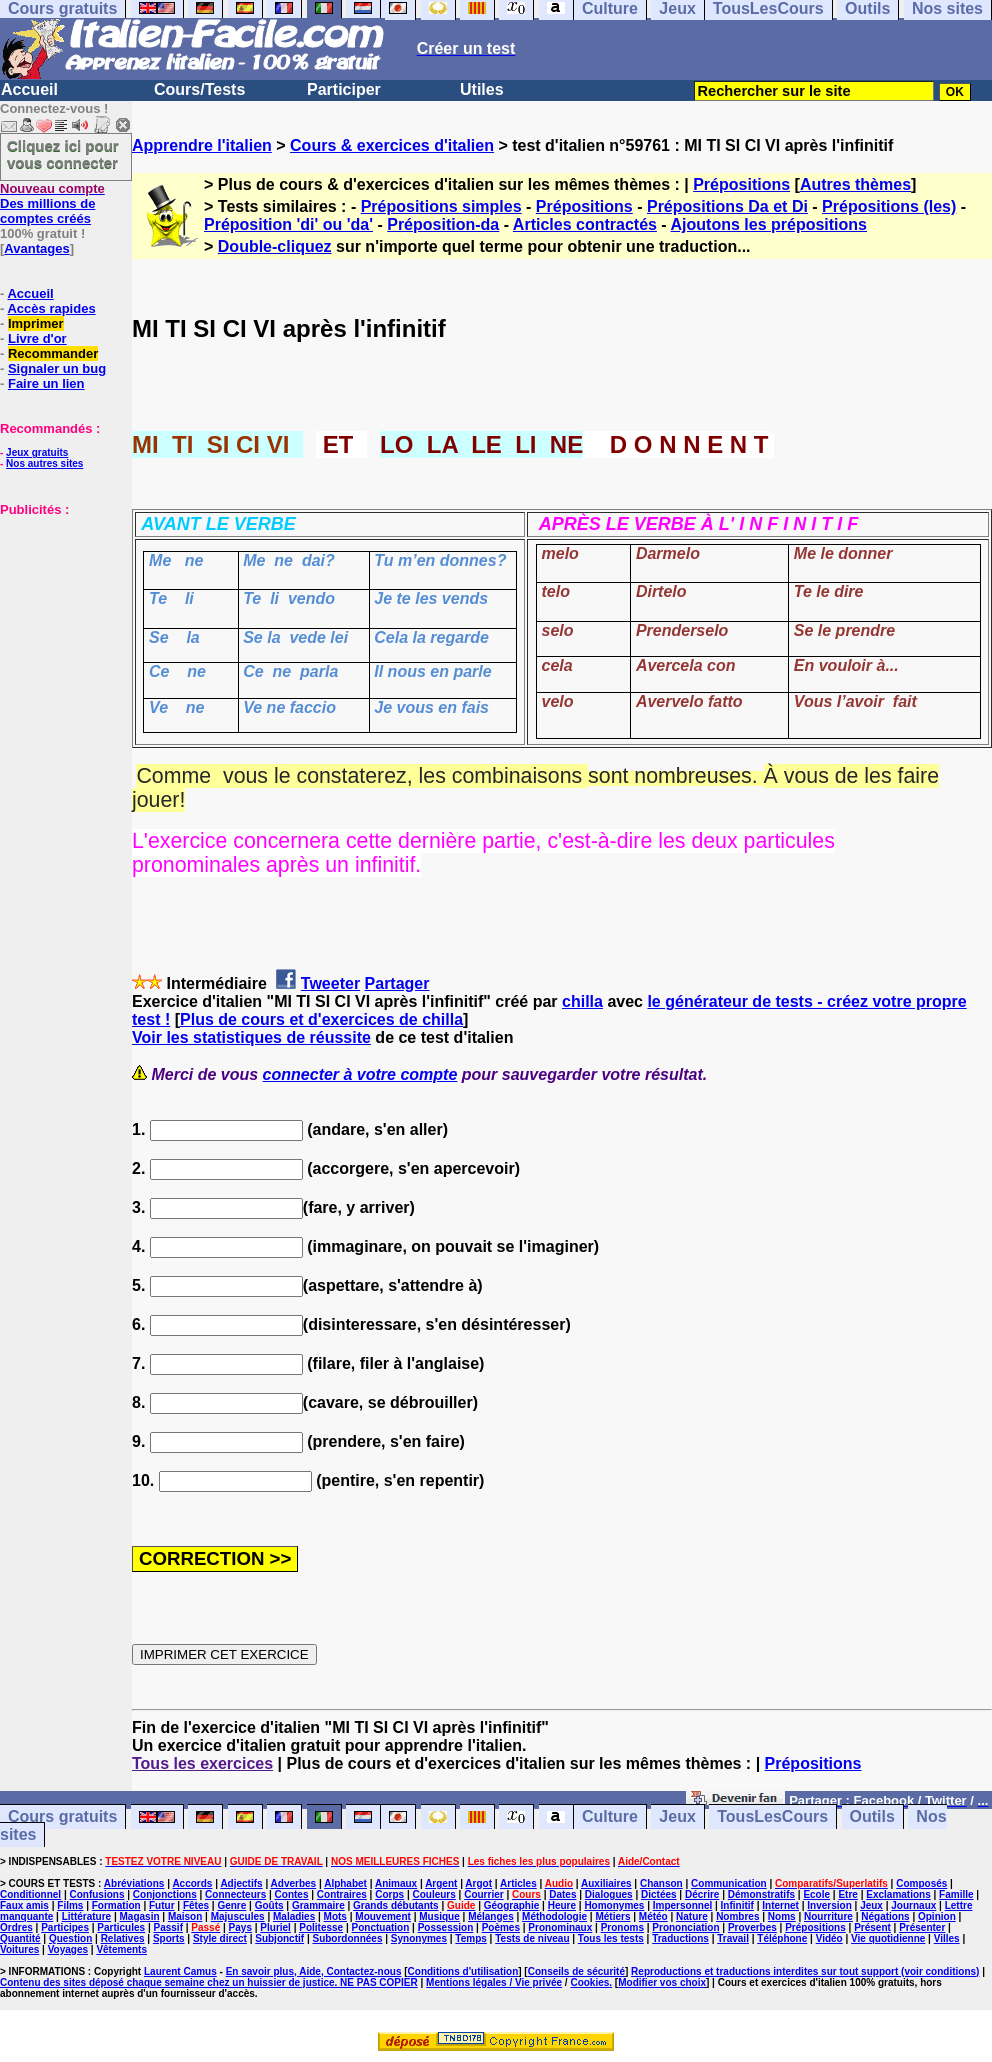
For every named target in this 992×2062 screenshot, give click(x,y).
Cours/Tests (199, 89)
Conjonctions (165, 1894)
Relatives (123, 1938)
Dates (562, 1894)
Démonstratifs (761, 1894)
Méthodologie (554, 1916)
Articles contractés (585, 224)
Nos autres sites (44, 463)
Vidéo (829, 1938)
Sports (169, 1938)
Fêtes (196, 1905)
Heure (562, 1905)
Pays (240, 1927)
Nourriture (828, 1916)
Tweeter (330, 983)
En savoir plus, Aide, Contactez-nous (314, 1971)
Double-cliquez (275, 246)
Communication (729, 1883)
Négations (885, 1916)
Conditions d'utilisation (463, 1971)
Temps (471, 1938)
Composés (921, 1883)
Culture (610, 1817)
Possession (446, 1927)
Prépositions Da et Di (727, 206)
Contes (292, 1894)
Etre (847, 1894)
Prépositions (741, 184)
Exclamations (898, 1894)
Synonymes (419, 1938)
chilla (582, 1001)
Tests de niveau (532, 1938)
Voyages (68, 1949)
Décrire (702, 1894)
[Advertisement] (60, 617)
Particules (121, 1927)
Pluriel (275, 1927)
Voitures (19, 1949)
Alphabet (345, 1883)
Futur (162, 1905)
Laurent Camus (180, 1971)
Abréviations (134, 1883)
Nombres (737, 1916)
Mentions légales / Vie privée (494, 1982)
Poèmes (501, 1927)
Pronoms (622, 1927)
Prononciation (685, 1927)
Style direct (220, 1938)
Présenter (922, 1927)
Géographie (512, 1905)
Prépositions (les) (889, 206)
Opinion (937, 1916)
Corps (389, 1894)
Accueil (29, 89)
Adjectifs (241, 1883)
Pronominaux (560, 1927)
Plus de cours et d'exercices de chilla (321, 1019)
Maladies (294, 1916)
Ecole (816, 1894)
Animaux (396, 1883)
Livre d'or (37, 338)
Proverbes (752, 1927)
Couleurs (433, 1894)
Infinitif (737, 1905)
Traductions (680, 1938)
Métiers (612, 1916)
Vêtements (121, 1949)
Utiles (482, 89)
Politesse (321, 1927)
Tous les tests (611, 1938)
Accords (192, 1883)
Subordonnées (347, 1938)
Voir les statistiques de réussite (251, 1037)
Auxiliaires (606, 1883)
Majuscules (238, 1916)
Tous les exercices (202, 1763)
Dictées (659, 1894)
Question (70, 1938)
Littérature (86, 1916)
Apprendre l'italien (202, 145)
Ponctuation (381, 1927)
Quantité (20, 1938)
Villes (947, 1938)
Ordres (16, 1927)
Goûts (269, 1905)
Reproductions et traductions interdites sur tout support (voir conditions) (805, 1971)
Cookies (589, 1982)
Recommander (53, 353)
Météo (653, 1916)
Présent (872, 1927)
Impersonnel (682, 1905)
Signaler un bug (57, 368)
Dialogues (609, 1894)
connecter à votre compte (360, 1074)
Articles (518, 1883)
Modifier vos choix (662, 1982)
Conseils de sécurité (576, 1971)
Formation (116, 1905)
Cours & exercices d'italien (392, 145)
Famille (956, 1894)
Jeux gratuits (37, 452)
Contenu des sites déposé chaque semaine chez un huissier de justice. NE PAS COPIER (209, 1982)
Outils (872, 1817)
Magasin (140, 1916)
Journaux (913, 1905)
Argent (441, 1883)
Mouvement (383, 1916)
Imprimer (36, 323)
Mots (335, 1916)
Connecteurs (235, 1894)
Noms (782, 1916)
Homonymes (614, 1905)
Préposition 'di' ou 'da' (288, 224)
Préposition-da (443, 224)
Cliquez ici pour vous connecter (63, 154)
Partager (397, 983)
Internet (780, 1905)
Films (70, 1905)
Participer (344, 89)
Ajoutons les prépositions (769, 224)
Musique (439, 1916)
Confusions (96, 1894)
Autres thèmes (855, 184)
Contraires (342, 1894)
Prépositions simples (441, 206)
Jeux (677, 1817)
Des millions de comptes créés (52, 203)
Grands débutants (396, 1905)
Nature (692, 1916)
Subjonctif (279, 1938)
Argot (478, 1883)
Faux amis (24, 1905)
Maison (185, 1916)
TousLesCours (772, 1817)
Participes (65, 1927)
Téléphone (782, 1938)
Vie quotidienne (888, 1938)
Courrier (483, 1894)
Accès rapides (51, 308)
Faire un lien (46, 383)
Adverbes (294, 1883)
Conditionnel (30, 1894)
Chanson (661, 1883)
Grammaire (318, 1905)
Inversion (829, 1905)
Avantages (36, 248)
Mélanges (491, 1916)
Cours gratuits (62, 1817)
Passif (168, 1927)
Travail (733, 1938)
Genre (231, 1905)
